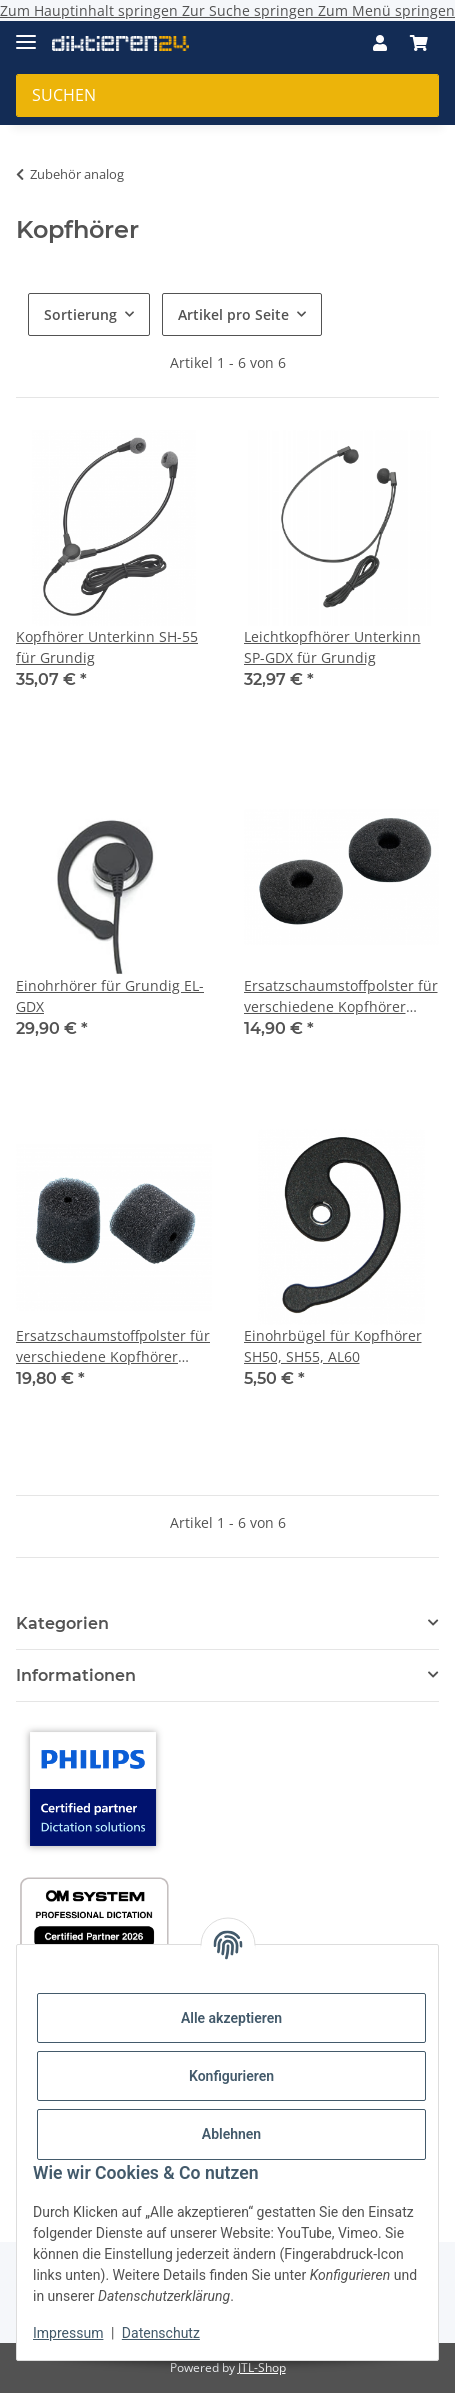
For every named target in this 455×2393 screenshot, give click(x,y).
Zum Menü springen (386, 10)
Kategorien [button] (62, 1623)
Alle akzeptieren (231, 2018)
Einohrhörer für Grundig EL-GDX (110, 996)
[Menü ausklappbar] (26, 33)
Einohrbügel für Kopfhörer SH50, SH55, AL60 (333, 1346)
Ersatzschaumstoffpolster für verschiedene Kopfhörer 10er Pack (341, 996)
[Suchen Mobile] (227, 95)
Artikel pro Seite (233, 314)
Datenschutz (161, 2333)
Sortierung (80, 314)
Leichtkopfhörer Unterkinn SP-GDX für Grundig (332, 647)
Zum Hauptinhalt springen (91, 10)
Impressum (68, 2333)
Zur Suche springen (250, 10)
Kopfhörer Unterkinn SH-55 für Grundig (107, 647)
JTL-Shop (262, 2367)
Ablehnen (231, 2134)
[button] (380, 43)
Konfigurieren (231, 2076)
